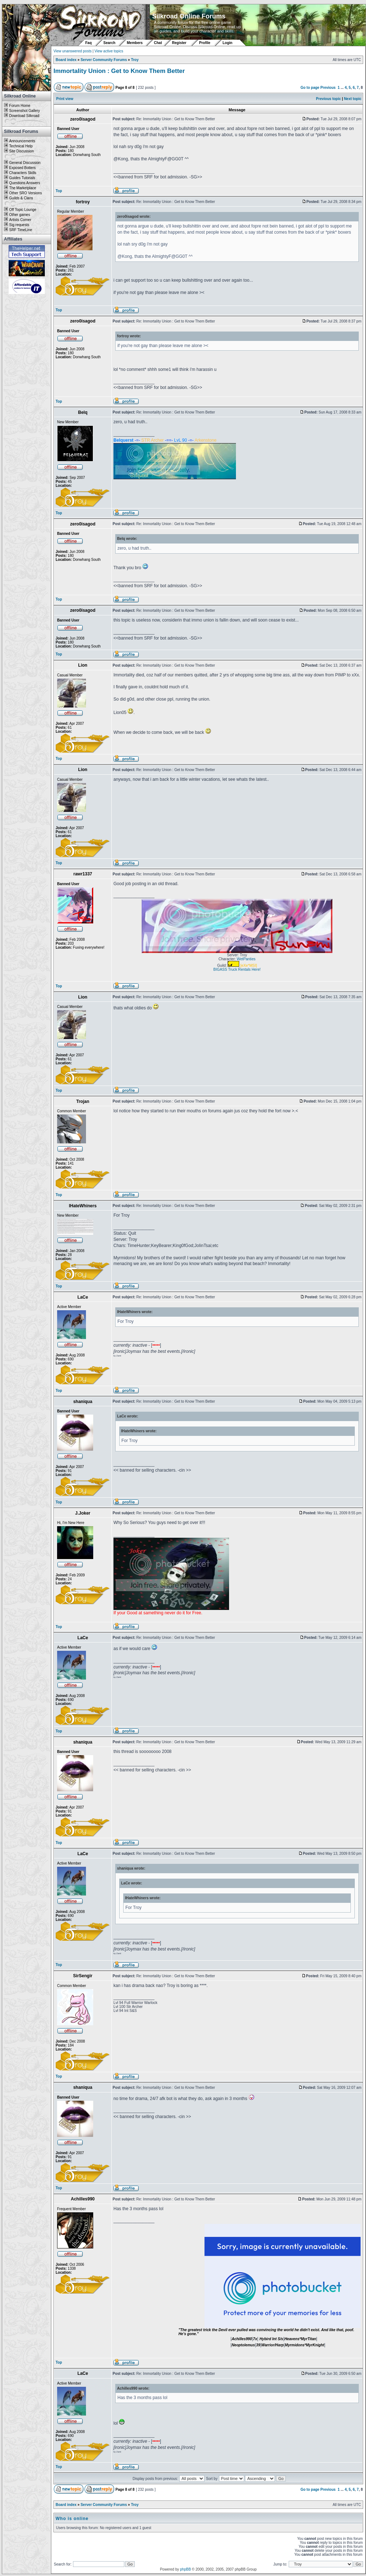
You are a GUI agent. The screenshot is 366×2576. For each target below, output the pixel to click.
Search (109, 43)
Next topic (352, 99)
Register (179, 43)
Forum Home (19, 106)
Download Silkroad (24, 116)
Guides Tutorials (22, 178)
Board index (66, 60)
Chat (158, 43)
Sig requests (19, 225)
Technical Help (21, 146)
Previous (328, 88)
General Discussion (24, 163)
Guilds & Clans (21, 198)
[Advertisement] (26, 403)
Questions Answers (24, 183)
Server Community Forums (104, 60)
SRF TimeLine (20, 230)
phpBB (185, 2569)
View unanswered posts (72, 51)
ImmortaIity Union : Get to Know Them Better (119, 71)
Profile (204, 43)
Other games (19, 215)
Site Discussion (21, 151)
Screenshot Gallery (24, 111)
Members (135, 43)
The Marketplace (22, 188)
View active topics (109, 51)
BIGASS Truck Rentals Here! (237, 969)
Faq (88, 43)
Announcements (22, 141)
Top (59, 191)
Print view (64, 99)
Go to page (310, 88)
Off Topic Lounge (22, 210)
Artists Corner (20, 220)
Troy (134, 60)
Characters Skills (22, 173)
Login (227, 43)
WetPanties (246, 959)
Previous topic (328, 99)
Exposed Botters (22, 168)
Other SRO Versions (25, 193)
